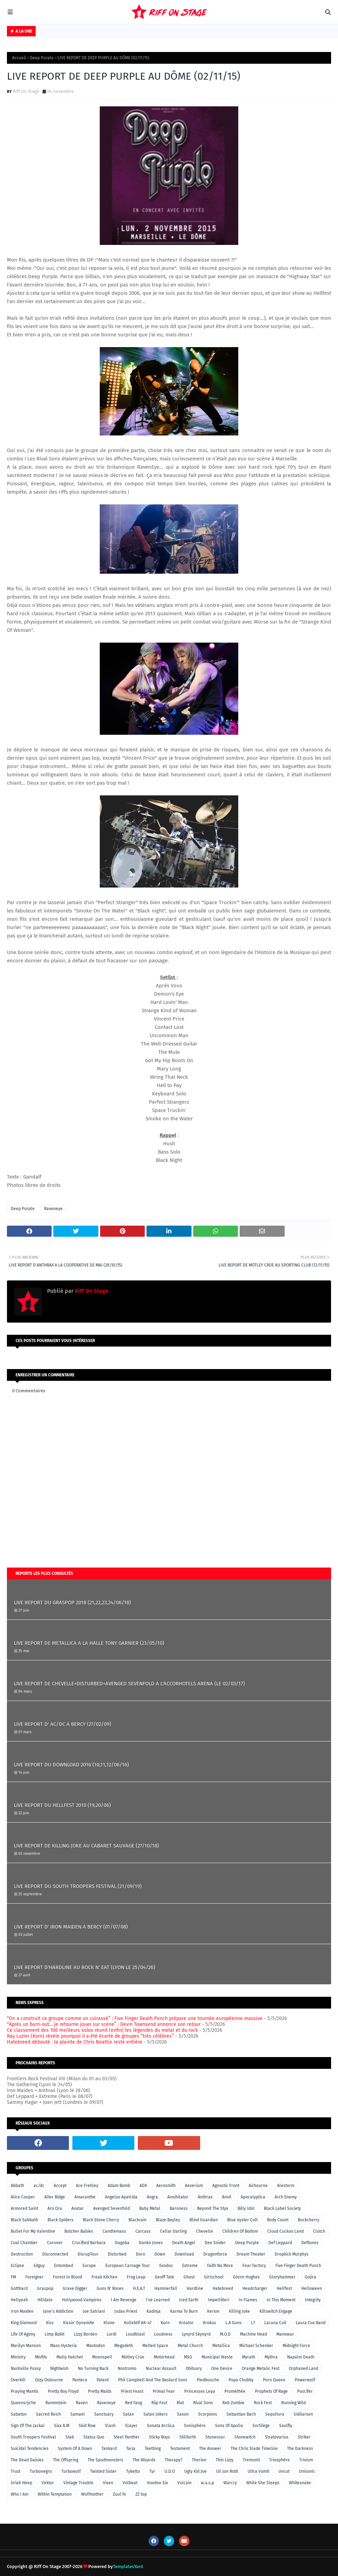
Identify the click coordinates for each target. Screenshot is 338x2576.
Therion (199, 2460)
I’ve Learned (158, 2299)
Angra (152, 2197)
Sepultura (274, 2414)
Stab (69, 2437)
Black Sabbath (24, 2219)
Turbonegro (41, 2471)
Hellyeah (19, 2299)
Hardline (195, 2288)
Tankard (109, 2448)
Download (184, 2254)
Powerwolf (305, 2379)
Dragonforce (215, 2254)
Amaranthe (85, 2197)
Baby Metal (149, 2208)
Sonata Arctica (161, 2425)
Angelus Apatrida (121, 2197)
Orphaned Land (303, 2368)
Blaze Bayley (168, 2219)
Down (159, 2254)
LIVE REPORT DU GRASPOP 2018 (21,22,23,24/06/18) (72, 1602)
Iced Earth (188, 2299)
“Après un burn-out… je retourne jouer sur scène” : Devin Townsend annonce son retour (104, 2024)
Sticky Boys (159, 2437)
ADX (143, 2185)
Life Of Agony (23, 2334)
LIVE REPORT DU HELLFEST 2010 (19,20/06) (62, 1805)
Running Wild (293, 2402)
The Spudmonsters (105, 2460)
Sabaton (19, 2414)
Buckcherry (308, 2219)
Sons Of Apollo (229, 2425)
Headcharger (254, 2288)
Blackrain (137, 2219)
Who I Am (19, 2494)
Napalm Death (300, 2357)
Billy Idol (246, 2208)
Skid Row (87, 2425)
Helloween (311, 2288)
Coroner (55, 2242)
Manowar (285, 2334)
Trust (15, 2471)
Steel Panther (127, 2437)
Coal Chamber (24, 2242)
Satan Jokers (155, 2414)
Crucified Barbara (89, 2242)
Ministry (18, 2357)
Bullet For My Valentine (33, 2231)
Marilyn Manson (26, 2345)
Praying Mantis (24, 2391)
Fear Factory (254, 2265)
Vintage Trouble (78, 2482)
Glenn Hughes (246, 2277)
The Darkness (300, 2448)
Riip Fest (159, 2402)
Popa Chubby (241, 2379)
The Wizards (144, 2460)
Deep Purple (42, 57)
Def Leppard (280, 2242)
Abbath (17, 2185)
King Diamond (24, 2322)
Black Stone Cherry (101, 2219)
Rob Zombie (233, 2402)
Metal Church (190, 2345)
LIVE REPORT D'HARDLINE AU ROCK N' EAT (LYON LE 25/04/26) (84, 1967)
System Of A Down (75, 2448)
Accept (60, 2185)
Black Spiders (60, 2219)
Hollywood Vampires (81, 2299)
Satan (128, 2414)
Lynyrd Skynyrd (196, 2334)
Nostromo (127, 2368)
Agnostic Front (225, 2185)
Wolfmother (92, 2494)
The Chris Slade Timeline (254, 2448)
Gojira (310, 2277)
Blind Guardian (203, 2219)
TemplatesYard (128, 2566)
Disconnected (55, 2254)
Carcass (143, 2231)
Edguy (39, 2265)
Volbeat (130, 2482)
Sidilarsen (303, 2414)
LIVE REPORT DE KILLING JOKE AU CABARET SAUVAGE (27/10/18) (86, 1846)
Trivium (306, 2460)
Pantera (79, 2379)
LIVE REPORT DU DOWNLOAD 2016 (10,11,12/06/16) (71, 1765)
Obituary (194, 2368)
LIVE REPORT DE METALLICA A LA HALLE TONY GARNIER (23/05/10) (89, 1643)
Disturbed (117, 2254)
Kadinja (153, 2311)
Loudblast (135, 2334)
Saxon (183, 2414)
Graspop (45, 2288)
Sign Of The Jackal (28, 2425)
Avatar (77, 2208)
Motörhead (164, 2357)
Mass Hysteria (63, 2345)
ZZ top (141, 2494)
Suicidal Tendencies (29, 2448)
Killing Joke (239, 2311)
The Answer (210, 2448)
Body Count (277, 2219)
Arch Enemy (286, 2197)
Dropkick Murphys (292, 2254)
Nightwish (59, 2368)
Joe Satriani (94, 2311)
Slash (110, 2425)
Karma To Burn (184, 2311)
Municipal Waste (217, 2357)
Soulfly (285, 2425)
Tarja (130, 2448)
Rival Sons (203, 2402)
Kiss (50, 2322)
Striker (304, 2437)
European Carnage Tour (127, 2265)
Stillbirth (187, 2437)
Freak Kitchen (104, 2277)
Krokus (209, 2322)
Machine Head (253, 2334)
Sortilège (261, 2425)
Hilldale (45, 2299)
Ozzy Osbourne (49, 2379)
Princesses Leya (199, 2391)
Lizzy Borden (85, 2334)
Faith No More (220, 2265)
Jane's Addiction (58, 2311)
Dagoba (122, 2242)
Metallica (221, 2345)
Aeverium (194, 2185)
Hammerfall (165, 2288)
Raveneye (53, 1208)
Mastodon (95, 2345)
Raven (82, 2402)
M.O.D (225, 2334)
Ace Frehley (87, 2185)
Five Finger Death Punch (298, 2265)
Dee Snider (215, 2242)
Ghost (189, 2277)
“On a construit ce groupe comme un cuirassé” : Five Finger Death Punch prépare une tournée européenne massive (135, 2018)
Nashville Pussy (26, 2368)
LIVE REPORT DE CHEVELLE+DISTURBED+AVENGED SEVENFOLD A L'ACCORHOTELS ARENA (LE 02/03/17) (129, 1683)
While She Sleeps (262, 2482)
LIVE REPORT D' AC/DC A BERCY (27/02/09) (62, 1724)
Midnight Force (296, 2345)
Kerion (213, 2311)
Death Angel (183, 2242)
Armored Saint (24, 2208)
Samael (77, 2414)
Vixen (108, 2482)
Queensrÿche (23, 2402)
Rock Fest (263, 2402)
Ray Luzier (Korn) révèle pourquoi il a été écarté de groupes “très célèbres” (90, 2036)
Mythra (271, 2357)
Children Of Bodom (240, 2231)
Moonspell (102, 2357)
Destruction (22, 2254)
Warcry (230, 2482)
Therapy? (174, 2460)
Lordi (111, 2334)
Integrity (313, 2299)
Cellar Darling (173, 2231)
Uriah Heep (21, 2482)
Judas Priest (125, 2311)
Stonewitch (245, 2437)
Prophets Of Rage (271, 2391)
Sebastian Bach (241, 2414)
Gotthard (19, 2288)
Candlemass (114, 2231)
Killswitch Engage (275, 2311)
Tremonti (251, 2460)
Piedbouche (208, 2379)
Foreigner (34, 2277)
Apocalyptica (253, 2197)
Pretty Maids (100, 2391)
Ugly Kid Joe (195, 2471)
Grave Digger (75, 2288)
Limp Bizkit (54, 2334)
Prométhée (235, 2391)
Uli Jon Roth (227, 2471)
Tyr (152, 2471)
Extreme (190, 2265)
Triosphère (279, 2460)
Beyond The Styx (212, 2208)
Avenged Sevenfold (111, 2208)
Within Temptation (55, 2494)
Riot (180, 2402)
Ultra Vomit (258, 2471)
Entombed (63, 2265)
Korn (165, 2322)
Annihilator (177, 2197)
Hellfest (284, 2288)
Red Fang (133, 2402)
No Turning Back (93, 2368)
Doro (140, 2254)
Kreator (186, 2322)
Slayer (131, 2425)
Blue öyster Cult (242, 2219)
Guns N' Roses (110, 2288)
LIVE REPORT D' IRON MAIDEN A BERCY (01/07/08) (71, 1927)
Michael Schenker (256, 2345)
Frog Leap (136, 2277)
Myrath (248, 2357)
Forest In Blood (67, 2277)
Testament (180, 2448)
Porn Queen (274, 2379)
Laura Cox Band (311, 2322)
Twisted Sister (103, 2471)
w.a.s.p (207, 2482)
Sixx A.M (61, 2425)
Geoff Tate (164, 2277)
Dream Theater (251, 2254)
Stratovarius (276, 2437)
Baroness (179, 2208)
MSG (188, 2357)
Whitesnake (300, 2482)
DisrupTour (88, 2254)
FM (13, 2277)
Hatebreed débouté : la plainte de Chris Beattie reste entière (74, 2042)
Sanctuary (104, 2414)
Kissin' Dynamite (78, 2322)
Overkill (18, 2379)
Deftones (310, 2242)
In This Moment (281, 2299)
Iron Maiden (22, 2311)
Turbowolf (71, 2471)
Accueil (19, 57)
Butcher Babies (78, 2231)
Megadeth (123, 2345)
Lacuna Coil (275, 2322)
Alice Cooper (23, 2197)
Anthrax (205, 2197)
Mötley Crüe (133, 2357)
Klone (109, 2322)
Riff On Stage (26, 91)
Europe (89, 2265)
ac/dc (39, 2185)
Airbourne (258, 2185)
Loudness (163, 2334)
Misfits (41, 2357)
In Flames (248, 2299)
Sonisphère (195, 2425)
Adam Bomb (119, 2185)
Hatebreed (223, 2288)
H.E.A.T (139, 2288)
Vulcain (184, 2482)
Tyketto (133, 2471)
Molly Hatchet (69, 2357)
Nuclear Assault (161, 2368)
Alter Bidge (54, 2197)
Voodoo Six (157, 2482)
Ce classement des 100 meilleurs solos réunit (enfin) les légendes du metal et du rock (102, 2030)
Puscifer (305, 2391)
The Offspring (65, 2460)
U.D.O (169, 2471)
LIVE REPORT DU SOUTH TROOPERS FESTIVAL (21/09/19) (78, 1886)
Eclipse (17, 2265)
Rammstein (55, 2402)
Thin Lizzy (224, 2460)
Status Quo (93, 2437)
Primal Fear (164, 2391)
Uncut (284, 2471)
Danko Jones (151, 2242)
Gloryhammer (282, 2277)
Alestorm (285, 2185)
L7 (253, 2322)
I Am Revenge (123, 2299)
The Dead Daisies (27, 2460)
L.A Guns (233, 2322)
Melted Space (155, 2345)
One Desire (221, 2368)
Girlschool (214, 2277)
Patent (103, 2379)
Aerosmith (166, 2185)
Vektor (48, 2482)
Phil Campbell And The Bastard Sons (152, 2379)
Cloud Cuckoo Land (285, 2231)
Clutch (319, 2231)
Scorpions (207, 2414)
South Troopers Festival (33, 2437)
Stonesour (215, 2437)
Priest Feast (132, 2391)
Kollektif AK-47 (137, 2322)
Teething (153, 2448)
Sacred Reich (48, 2414)
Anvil (226, 2197)
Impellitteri (218, 2299)
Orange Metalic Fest (260, 2368)
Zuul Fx (119, 2494)
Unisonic (307, 2471)
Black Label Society (282, 2208)
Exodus (166, 2265)
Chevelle (204, 2231)
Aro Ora (54, 2208)
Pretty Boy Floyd (63, 2391)
